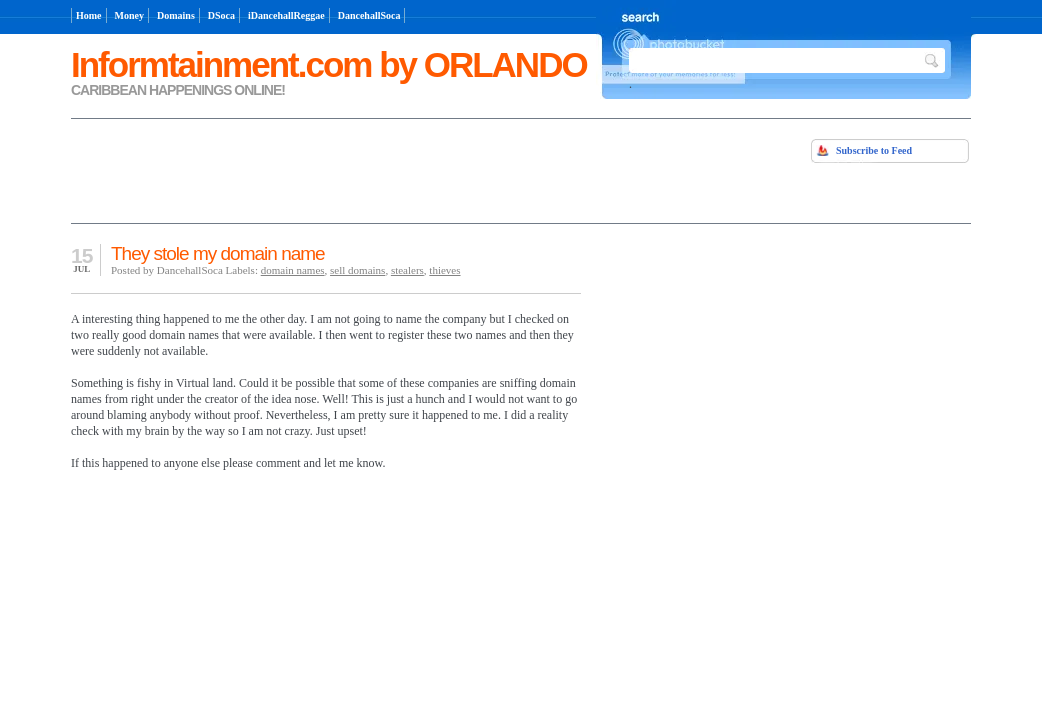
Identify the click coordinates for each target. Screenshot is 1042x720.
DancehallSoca (369, 15)
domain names (293, 270)
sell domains (357, 270)
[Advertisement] (305, 169)
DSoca (221, 15)
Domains (176, 15)
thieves (444, 270)
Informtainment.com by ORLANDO (329, 64)
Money (129, 15)
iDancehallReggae (286, 15)
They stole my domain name (218, 253)
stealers (407, 270)
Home (89, 15)
